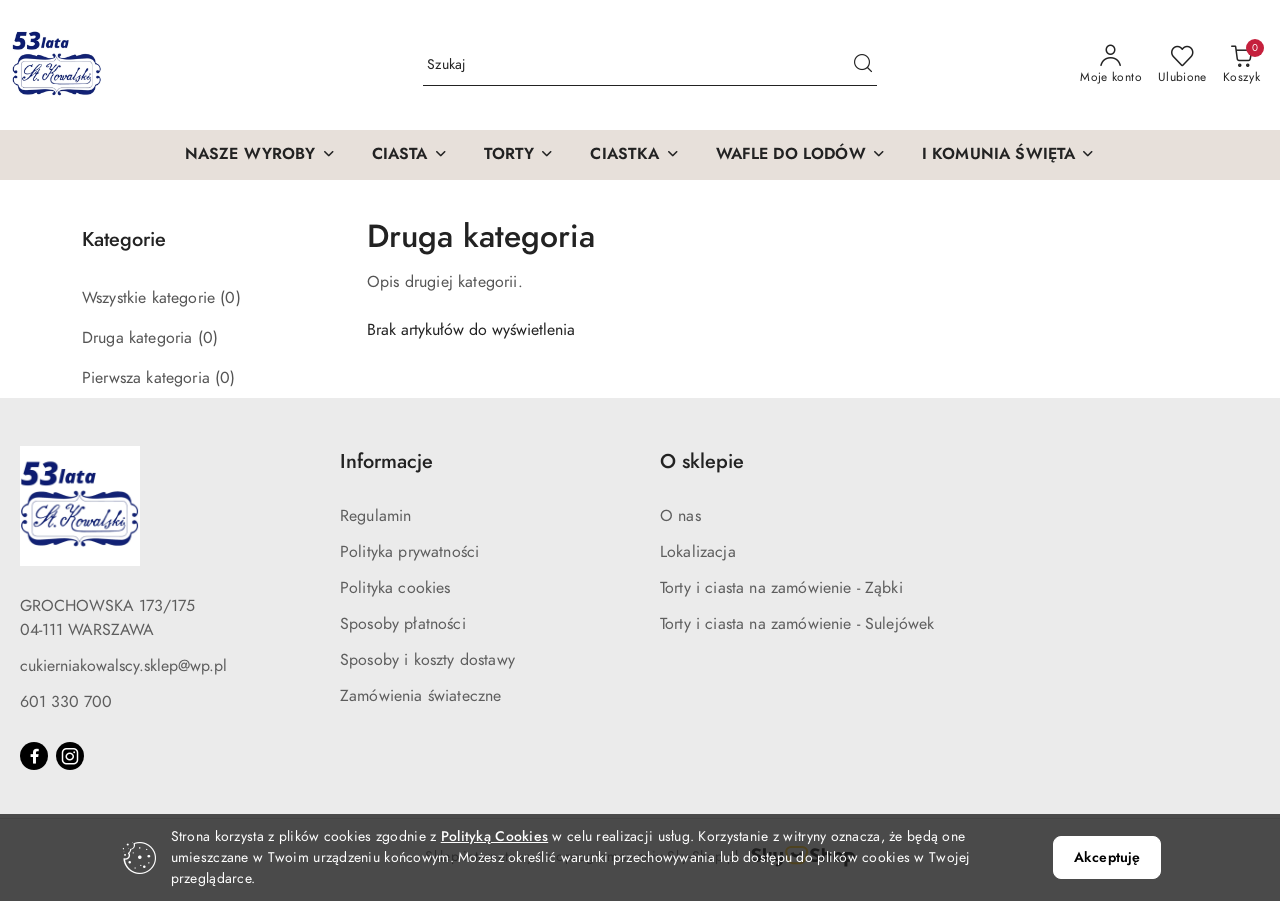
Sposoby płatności (403, 624)
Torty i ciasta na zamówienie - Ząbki (781, 588)
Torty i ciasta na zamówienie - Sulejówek (797, 624)
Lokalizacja (698, 552)
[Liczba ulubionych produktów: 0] (1182, 65)
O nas (680, 516)
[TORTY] (519, 155)
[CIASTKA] (634, 155)
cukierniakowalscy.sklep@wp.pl (123, 666)
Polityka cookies (395, 588)
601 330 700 (66, 702)
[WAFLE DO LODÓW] (801, 155)
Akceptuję (1107, 857)
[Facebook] (34, 756)
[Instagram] (70, 756)
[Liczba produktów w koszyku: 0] (1241, 65)
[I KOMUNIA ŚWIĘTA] (1009, 155)
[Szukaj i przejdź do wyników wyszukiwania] (863, 65)
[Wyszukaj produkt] (650, 65)
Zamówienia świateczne (420, 696)
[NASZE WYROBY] (260, 155)
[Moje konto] (1111, 65)
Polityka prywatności (409, 552)
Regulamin (375, 516)
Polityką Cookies (494, 836)
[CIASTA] (410, 155)
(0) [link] (230, 298)
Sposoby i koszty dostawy (427, 660)
